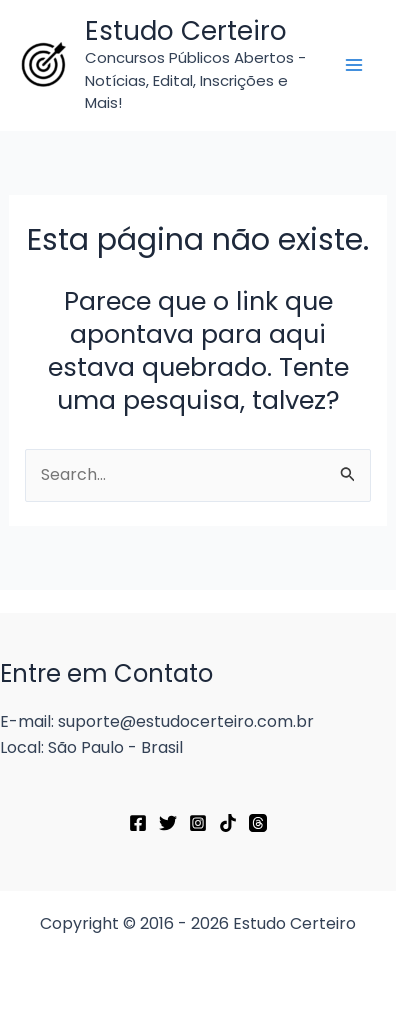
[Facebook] (138, 823)
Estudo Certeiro (186, 31)
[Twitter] (168, 823)
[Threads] (258, 823)
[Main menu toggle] (354, 65)
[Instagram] (198, 823)
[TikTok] (228, 823)
